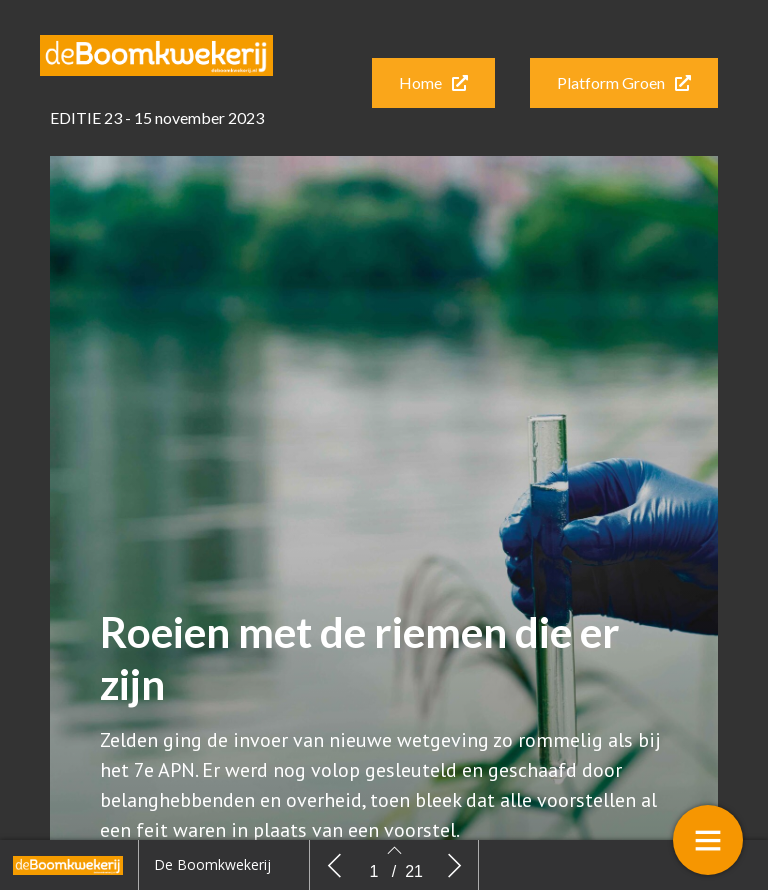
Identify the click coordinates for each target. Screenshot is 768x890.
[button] (433, 83)
